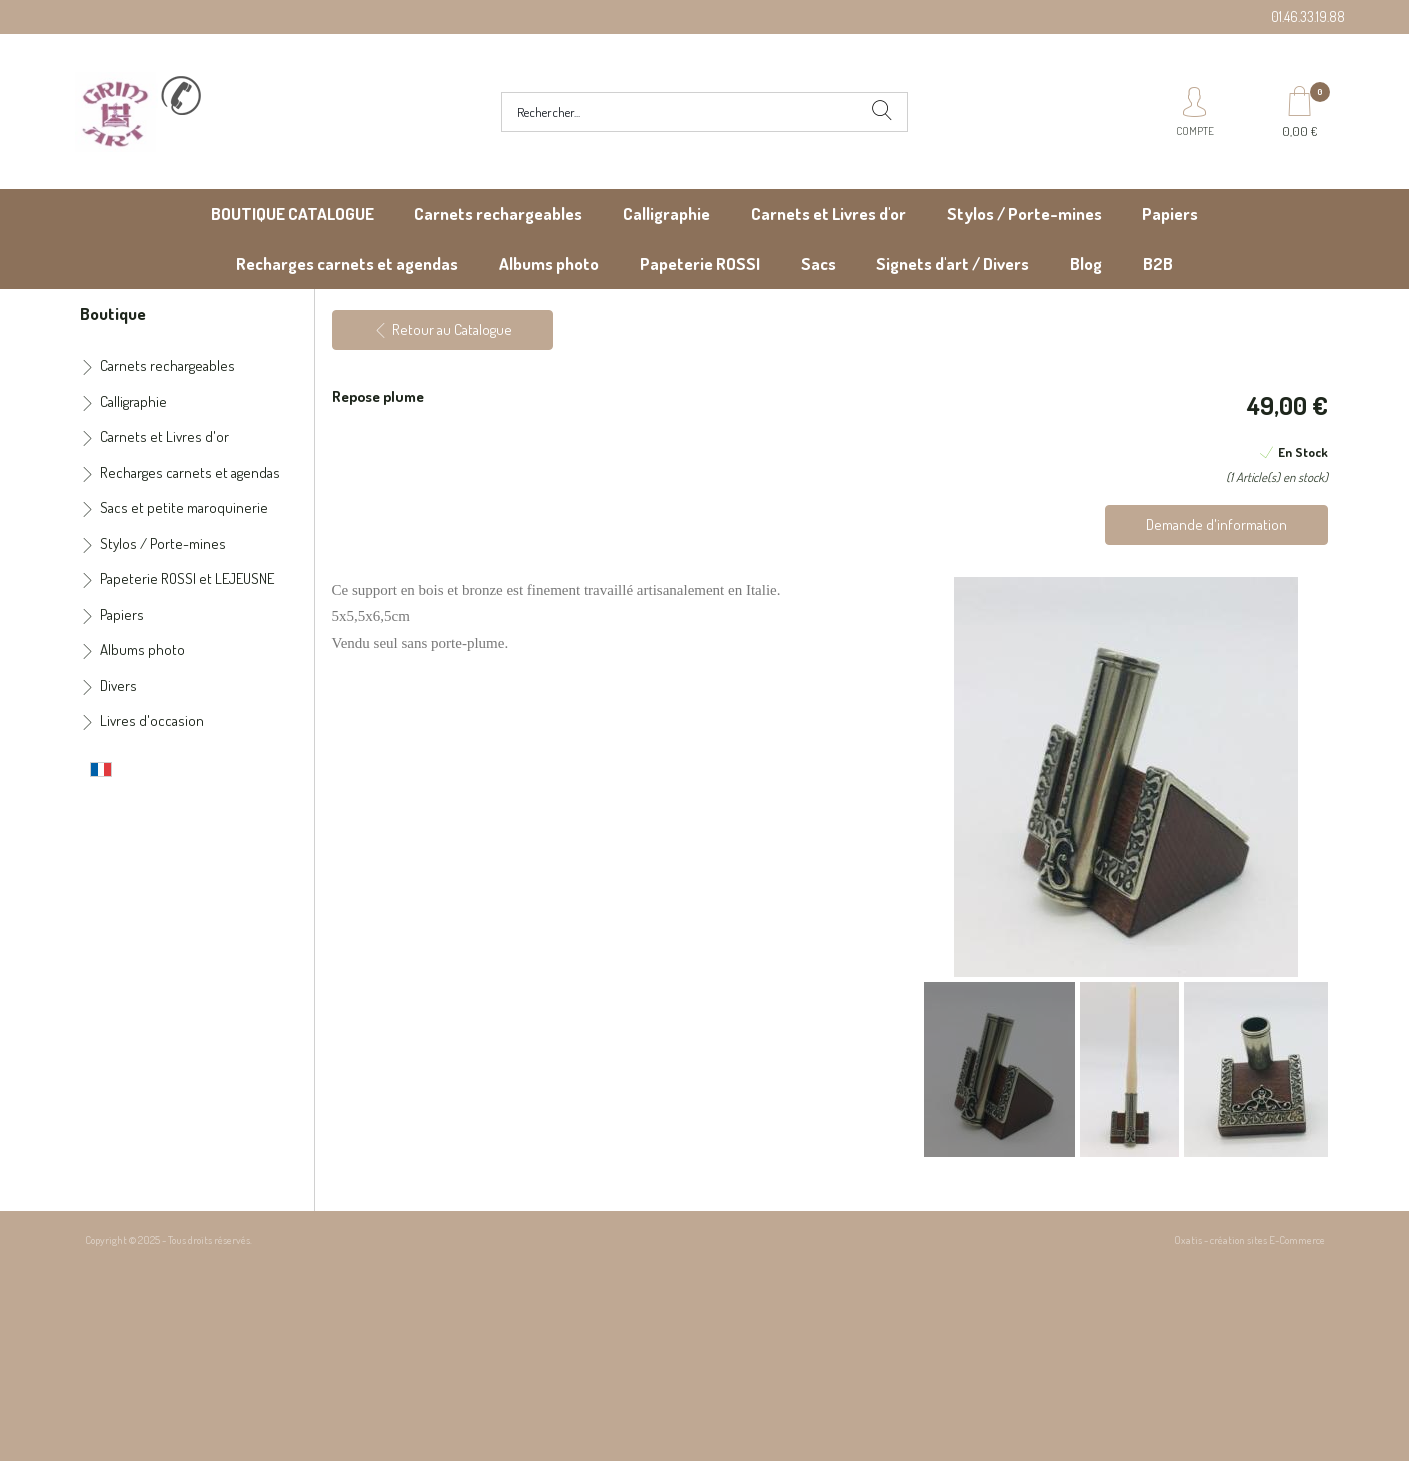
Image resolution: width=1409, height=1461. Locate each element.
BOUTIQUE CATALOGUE (292, 213)
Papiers (1170, 213)
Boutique (113, 313)
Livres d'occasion (152, 720)
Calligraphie (666, 213)
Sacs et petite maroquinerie (184, 507)
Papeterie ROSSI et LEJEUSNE (187, 578)
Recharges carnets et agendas (347, 263)
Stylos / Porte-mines (1024, 213)
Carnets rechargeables (498, 213)
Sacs (818, 263)
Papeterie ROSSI (700, 263)
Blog (1086, 263)
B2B (1158, 263)
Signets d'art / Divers (952, 263)
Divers (118, 685)
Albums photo (549, 263)
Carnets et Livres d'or (828, 213)
